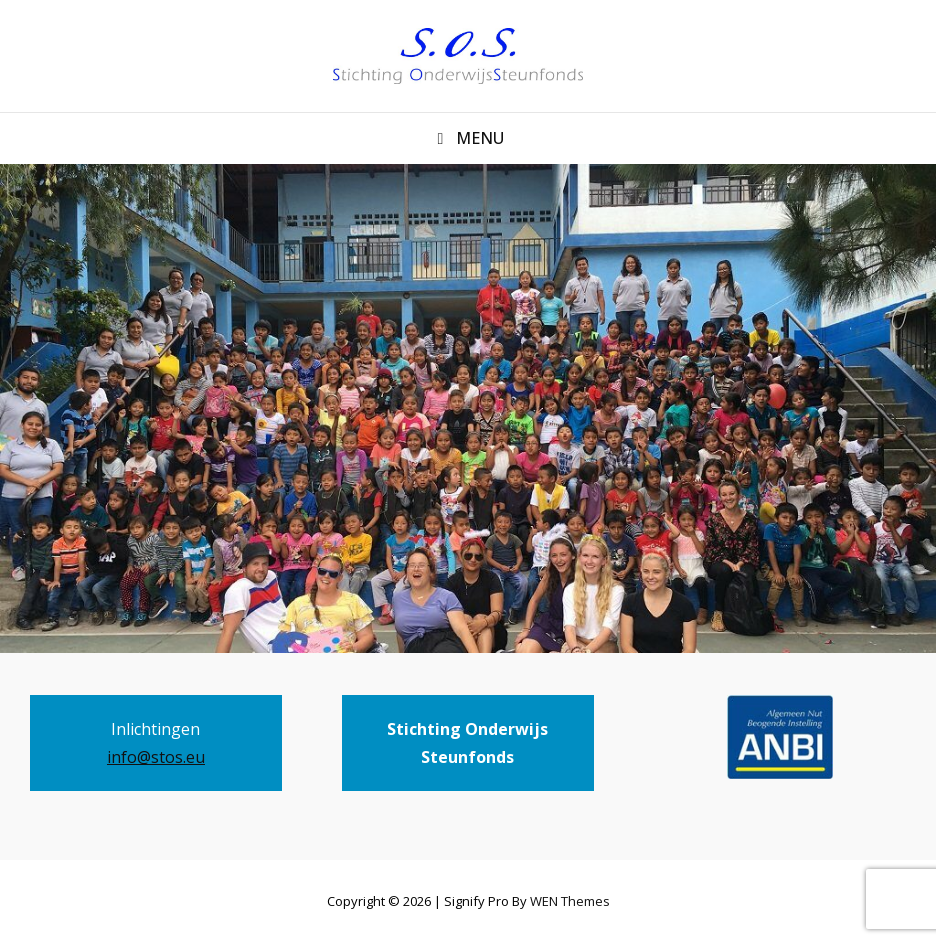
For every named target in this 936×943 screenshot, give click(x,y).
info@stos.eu (156, 757)
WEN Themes (570, 901)
